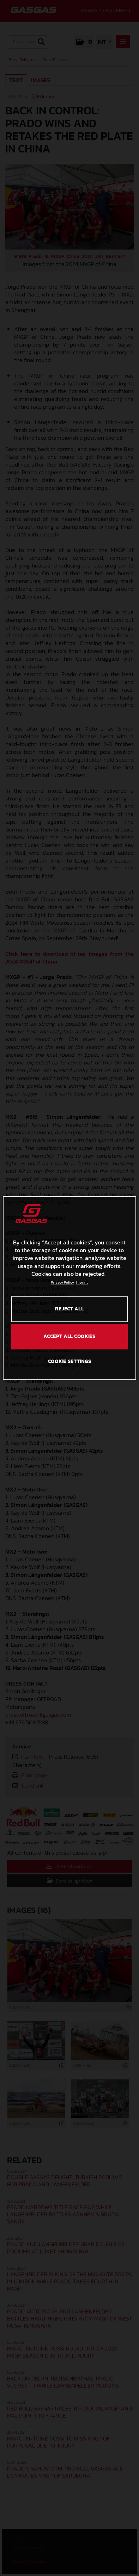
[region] (69, 1288)
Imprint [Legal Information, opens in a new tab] (82, 1282)
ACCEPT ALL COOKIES (69, 1336)
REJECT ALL (69, 1309)
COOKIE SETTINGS (69, 1361)
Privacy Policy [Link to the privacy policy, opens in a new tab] (62, 1282)
